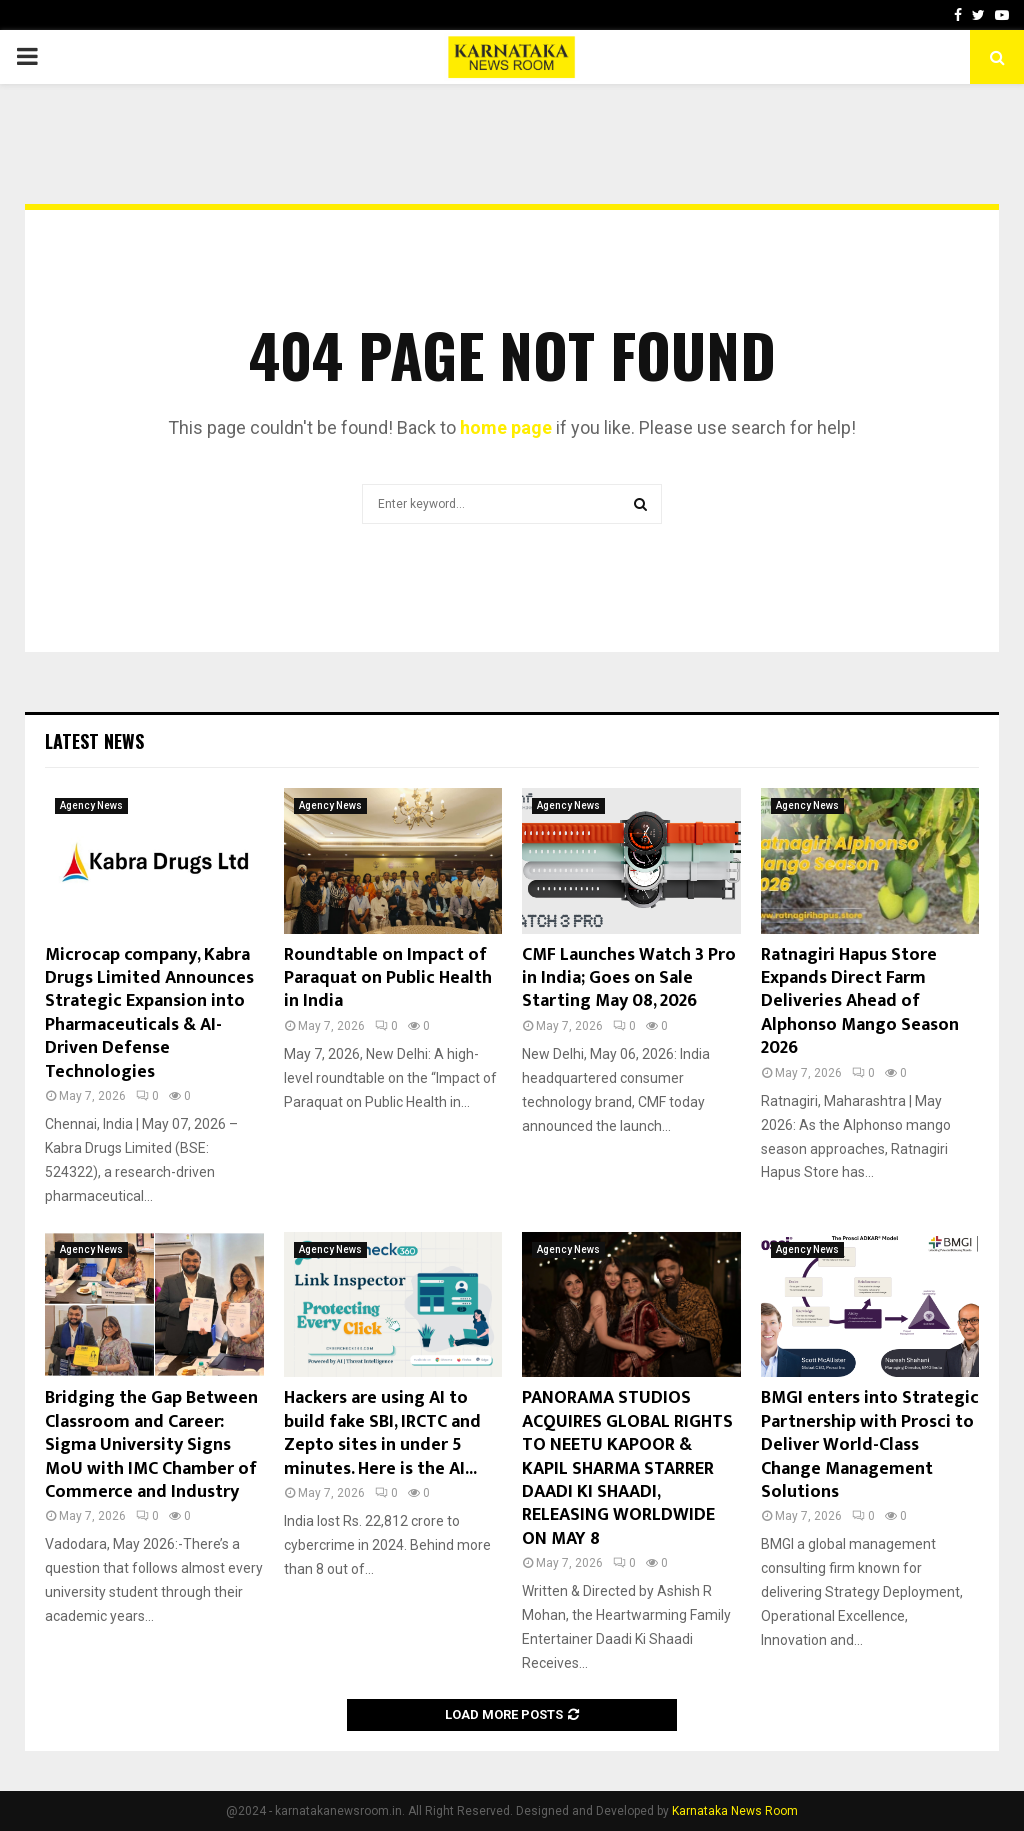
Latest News (94, 741)
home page (506, 427)
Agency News (91, 805)
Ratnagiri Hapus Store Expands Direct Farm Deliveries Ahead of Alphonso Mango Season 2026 (860, 1002)
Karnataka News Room (735, 1811)
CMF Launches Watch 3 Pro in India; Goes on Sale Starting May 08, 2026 (629, 978)
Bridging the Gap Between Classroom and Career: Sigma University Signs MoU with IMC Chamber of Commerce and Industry (151, 1445)
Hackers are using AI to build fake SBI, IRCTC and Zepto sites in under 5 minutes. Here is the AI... (382, 1433)
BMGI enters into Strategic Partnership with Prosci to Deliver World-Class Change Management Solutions (870, 1445)
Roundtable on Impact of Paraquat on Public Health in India (388, 978)
